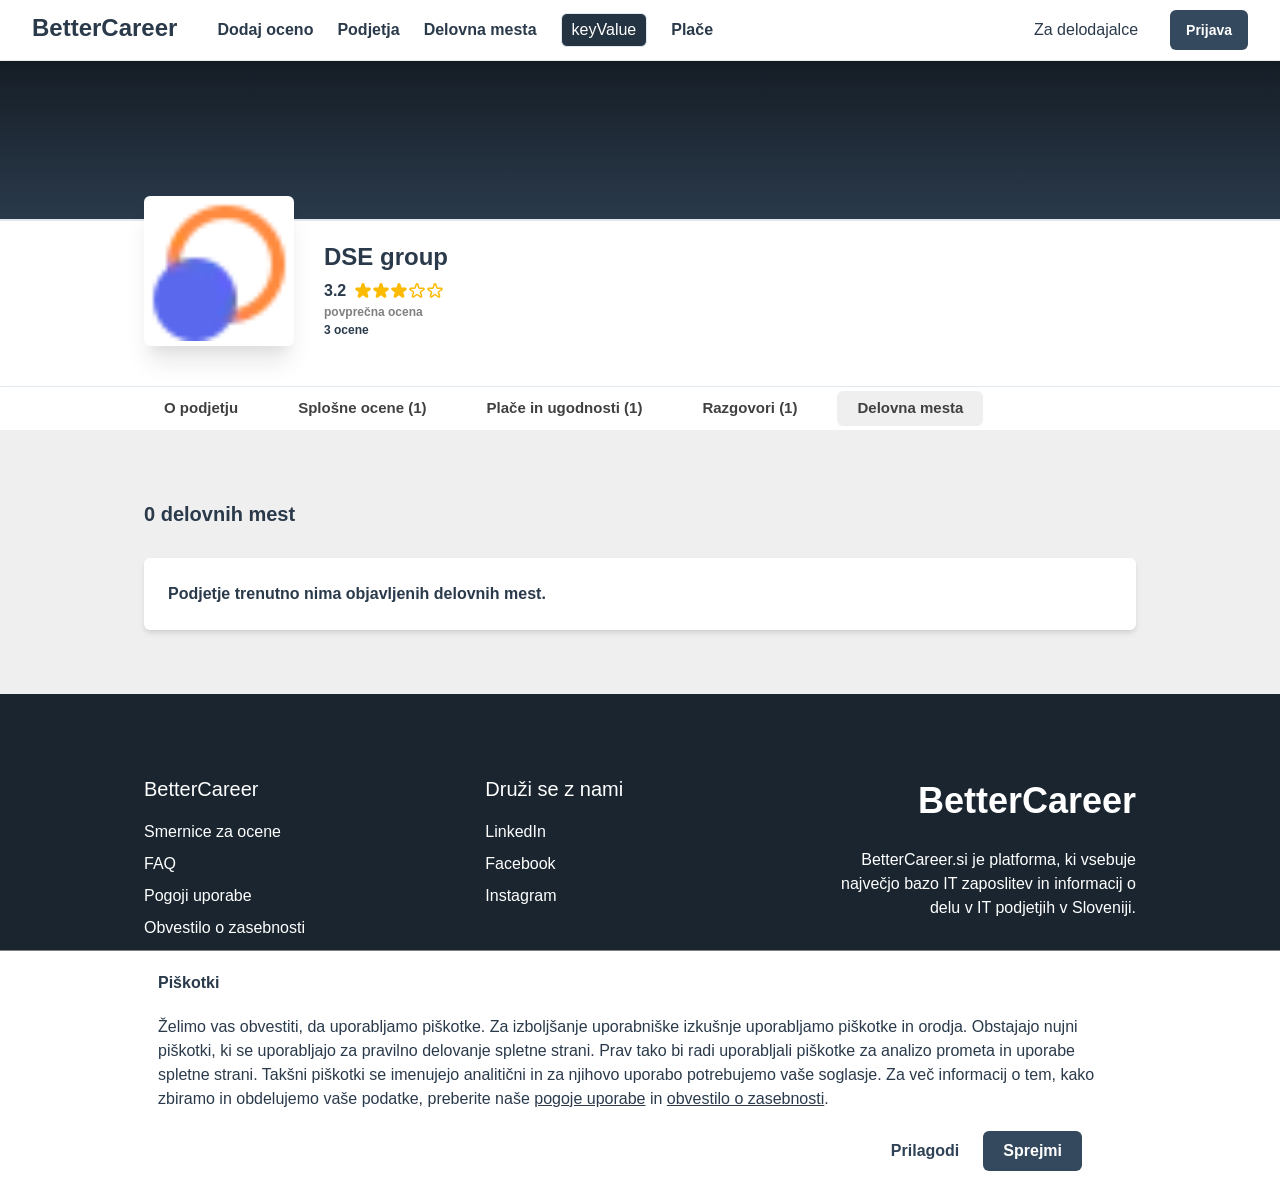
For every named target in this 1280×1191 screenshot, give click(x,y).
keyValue (604, 29)
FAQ (160, 863)
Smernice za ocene (212, 831)
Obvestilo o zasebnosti (224, 927)
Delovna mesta (480, 29)
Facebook (520, 863)
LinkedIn (515, 831)
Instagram (520, 895)
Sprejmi (1032, 1150)
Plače (692, 29)
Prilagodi (925, 1150)
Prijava (1209, 30)
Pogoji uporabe (198, 895)
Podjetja (368, 29)
